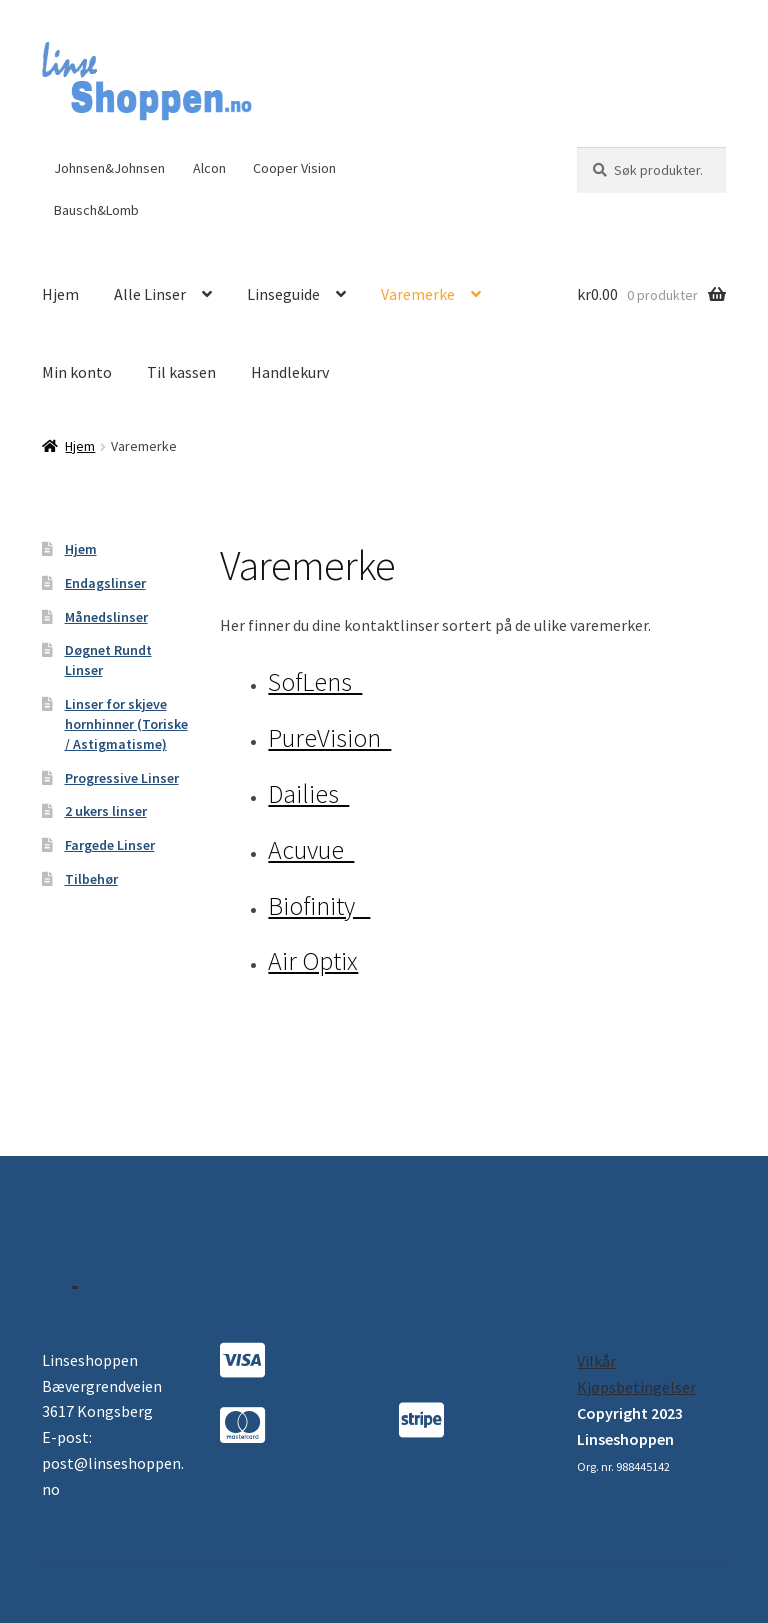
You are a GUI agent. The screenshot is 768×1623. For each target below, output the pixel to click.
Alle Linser (150, 294)
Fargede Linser (110, 845)
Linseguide (283, 294)
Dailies (308, 794)
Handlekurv (290, 372)
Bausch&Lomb (96, 210)
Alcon (209, 168)
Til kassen (181, 372)
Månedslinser (106, 617)
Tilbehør (91, 879)
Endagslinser (105, 583)
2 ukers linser (106, 811)
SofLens (315, 682)
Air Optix (313, 961)
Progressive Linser (122, 778)
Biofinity (319, 906)
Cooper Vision (294, 168)
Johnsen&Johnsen (109, 168)
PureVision (329, 738)
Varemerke (418, 294)
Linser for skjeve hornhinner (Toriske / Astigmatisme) (126, 724)
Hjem (60, 294)
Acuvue (311, 850)
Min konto (77, 372)
